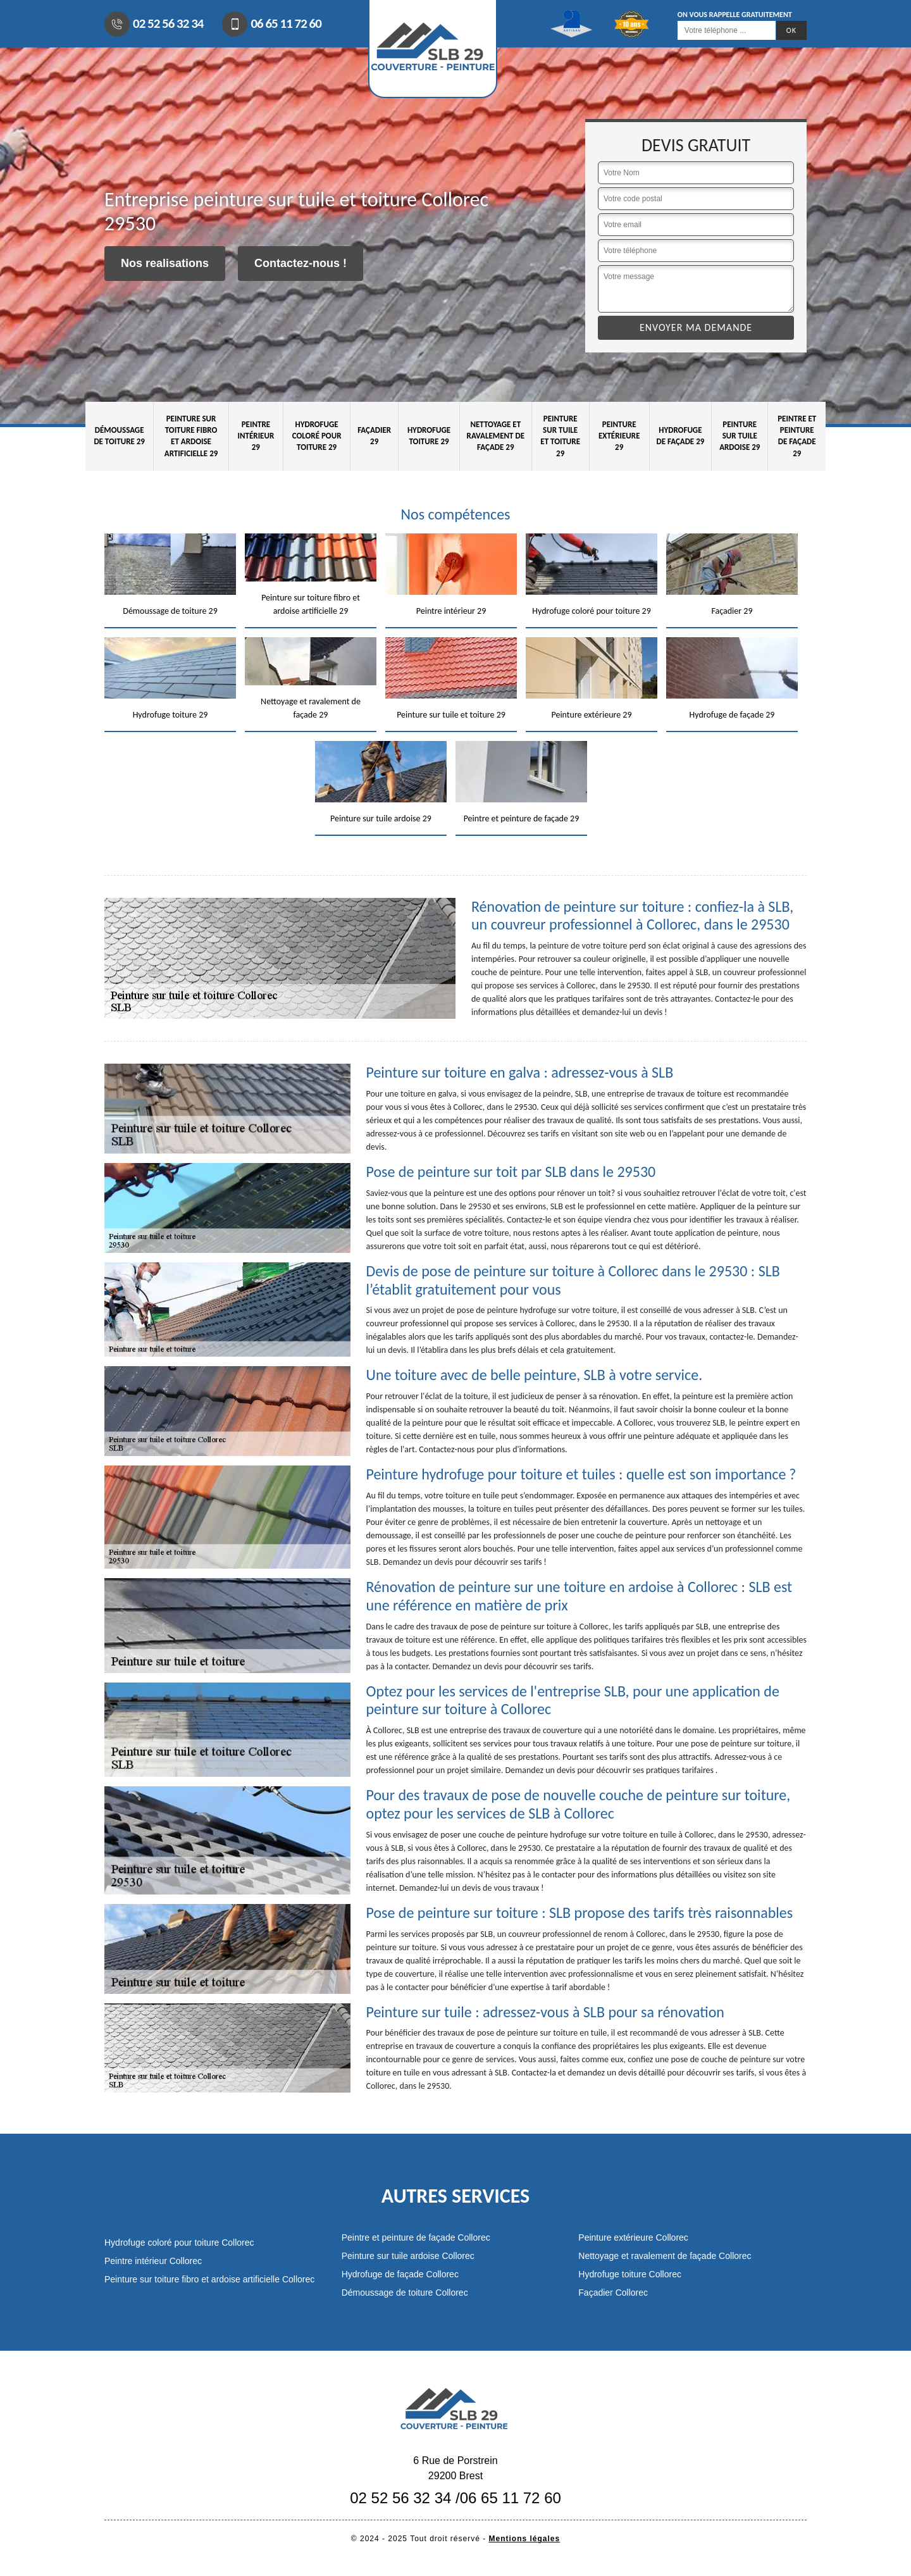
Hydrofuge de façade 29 (680, 435)
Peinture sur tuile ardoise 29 (739, 436)
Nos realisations (165, 263)
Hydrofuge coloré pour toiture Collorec (179, 2242)
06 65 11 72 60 (271, 24)
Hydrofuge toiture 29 (428, 435)
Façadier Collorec (613, 2292)
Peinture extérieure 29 (619, 436)
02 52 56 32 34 (153, 24)
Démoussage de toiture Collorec (405, 2292)
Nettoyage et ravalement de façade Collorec (664, 2256)
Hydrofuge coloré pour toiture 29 (317, 436)
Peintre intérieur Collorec (153, 2261)
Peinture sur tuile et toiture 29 (560, 436)
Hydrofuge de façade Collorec (400, 2274)
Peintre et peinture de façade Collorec (416, 2237)
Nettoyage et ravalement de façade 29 (495, 436)
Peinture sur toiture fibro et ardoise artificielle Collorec (209, 2279)
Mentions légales (525, 2538)
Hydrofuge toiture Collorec (629, 2274)
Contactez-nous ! (300, 263)
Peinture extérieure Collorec (633, 2237)
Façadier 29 (374, 435)
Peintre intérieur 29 (256, 436)
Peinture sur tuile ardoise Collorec (408, 2256)
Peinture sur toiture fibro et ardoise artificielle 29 (191, 436)
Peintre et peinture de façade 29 (797, 436)
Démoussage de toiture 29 (119, 435)
